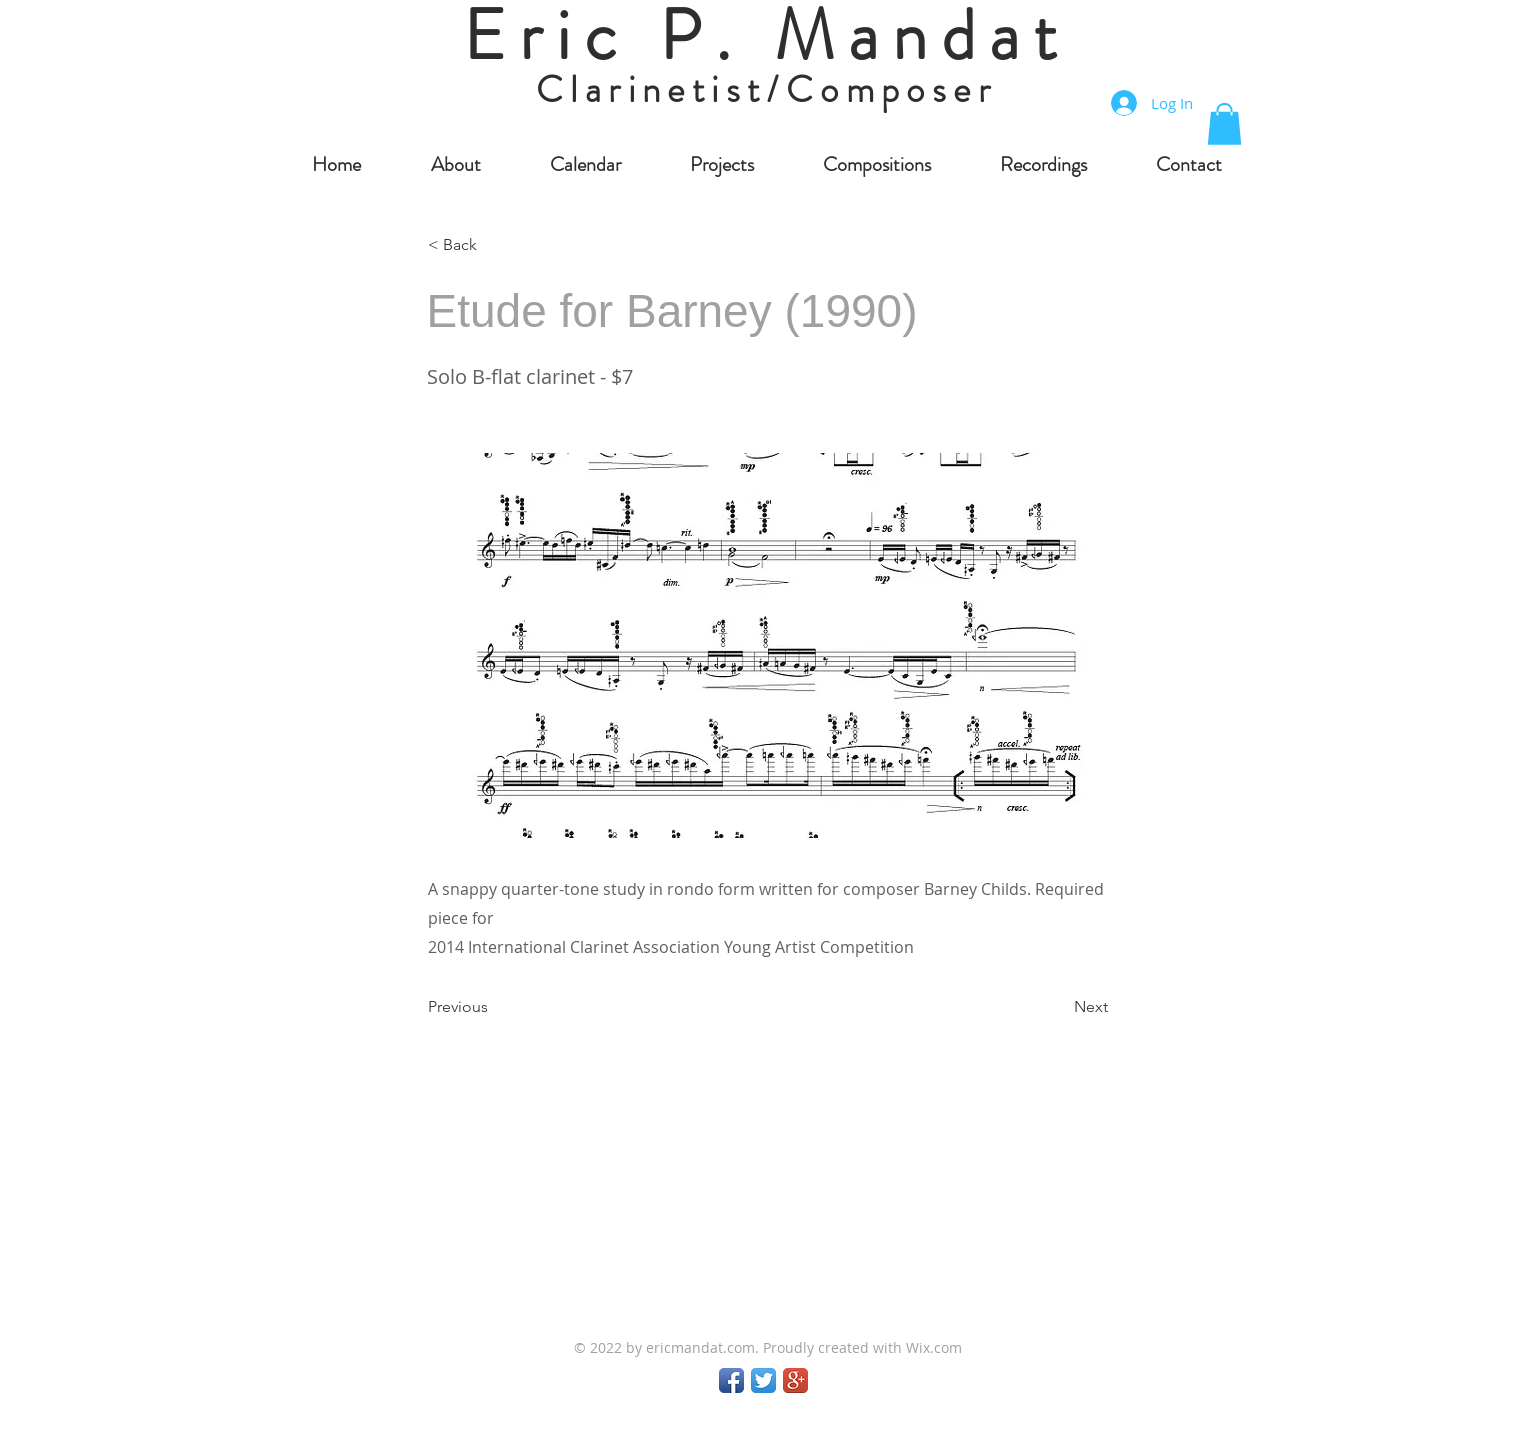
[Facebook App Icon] (731, 1380)
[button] (1224, 124)
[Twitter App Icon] (763, 1380)
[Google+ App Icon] (795, 1380)
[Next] (1058, 1008)
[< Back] (494, 245)
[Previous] (494, 1008)
